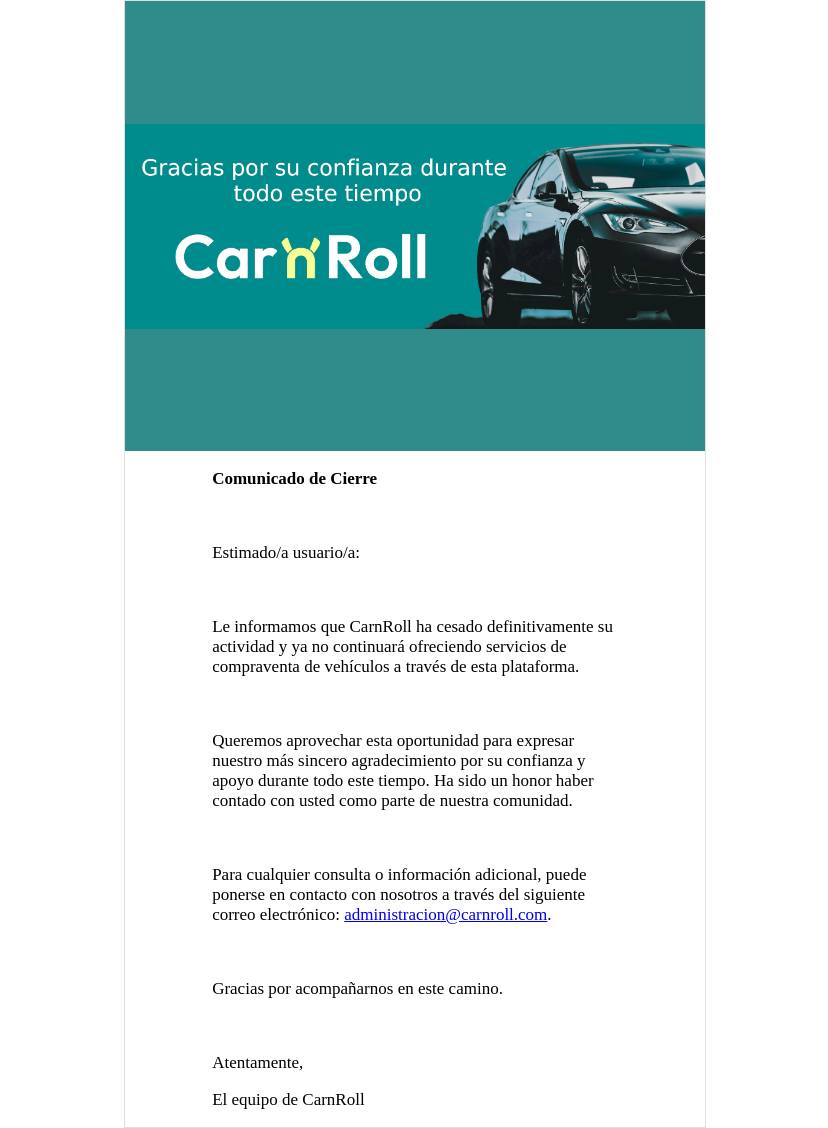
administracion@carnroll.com (445, 914)
